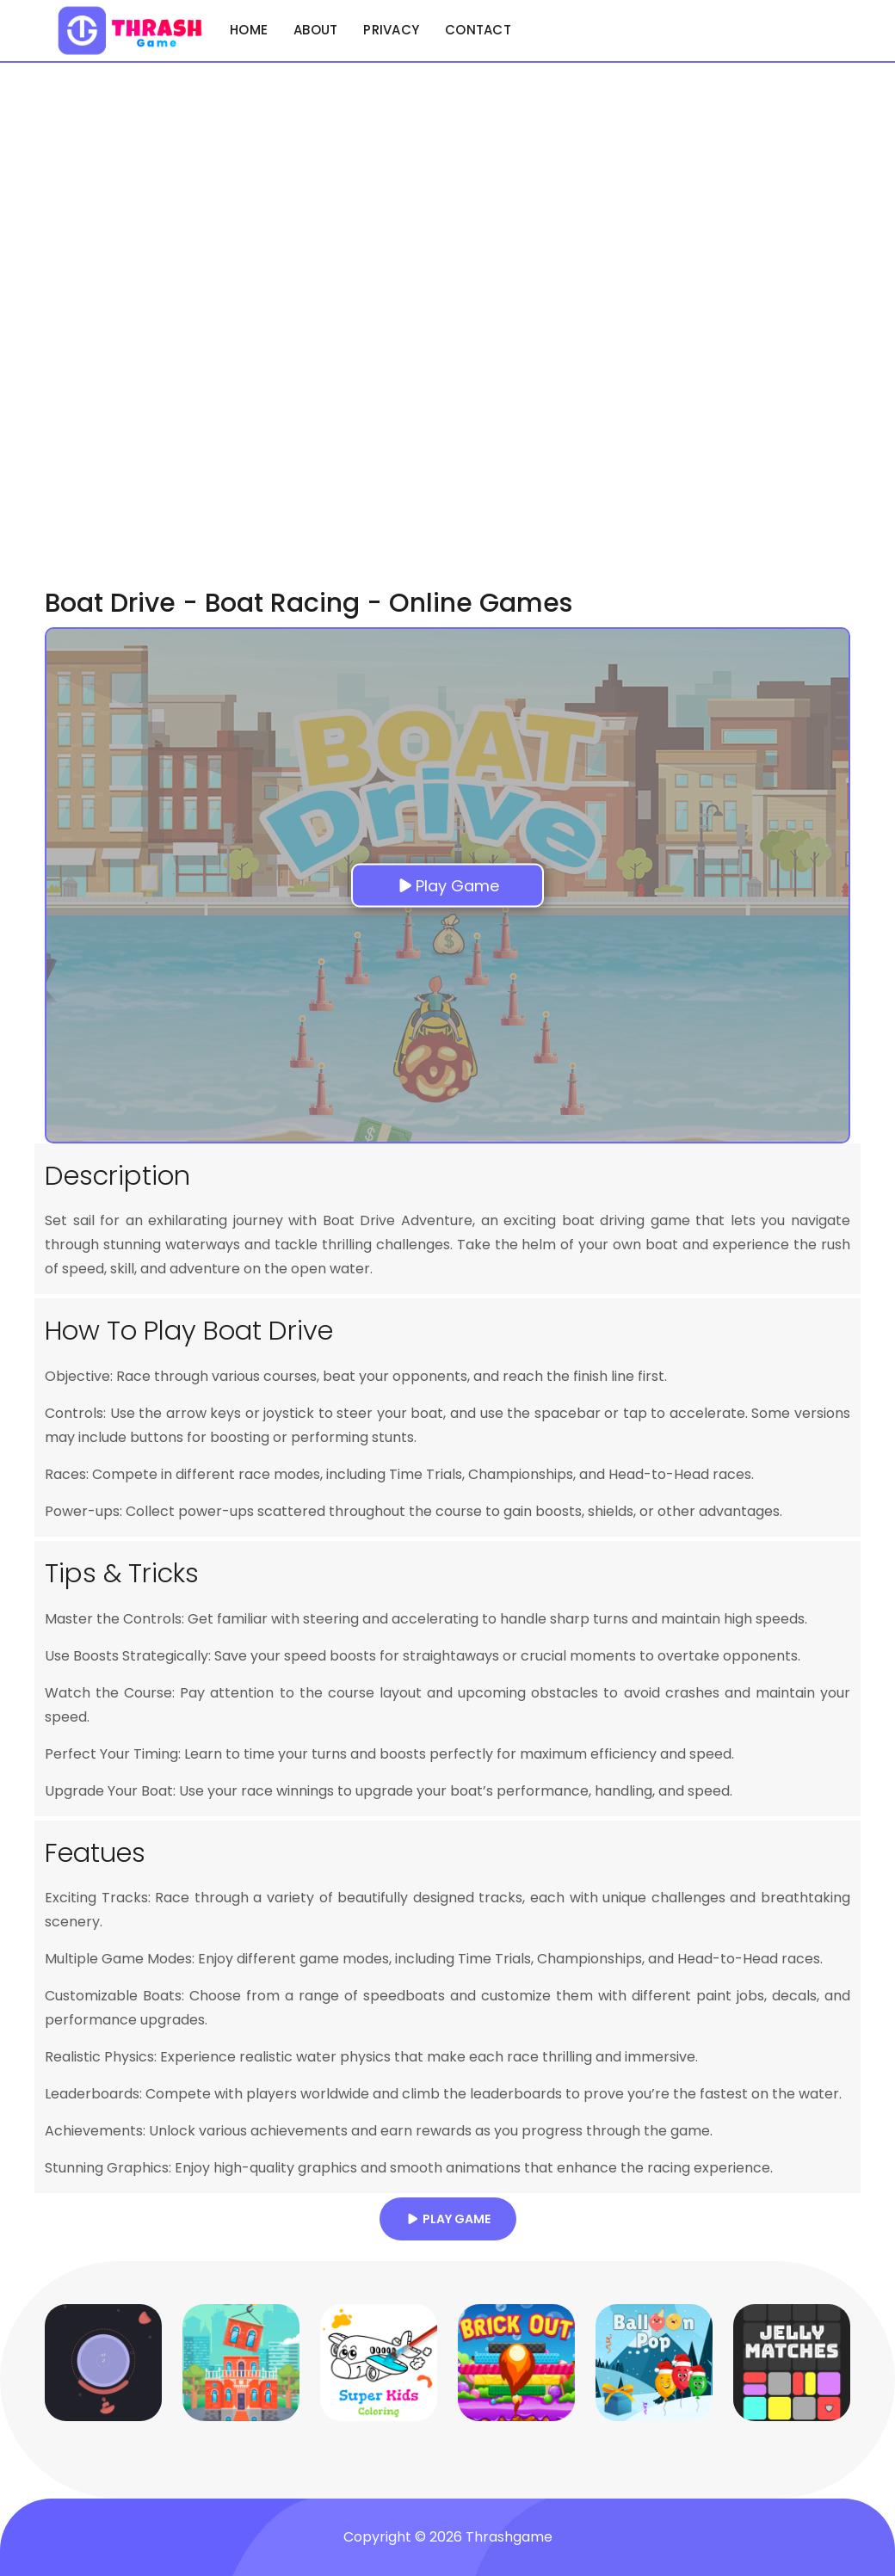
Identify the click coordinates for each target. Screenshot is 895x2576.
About (315, 30)
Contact (478, 30)
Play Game (448, 2219)
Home (249, 30)
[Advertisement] (103, 321)
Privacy (391, 30)
